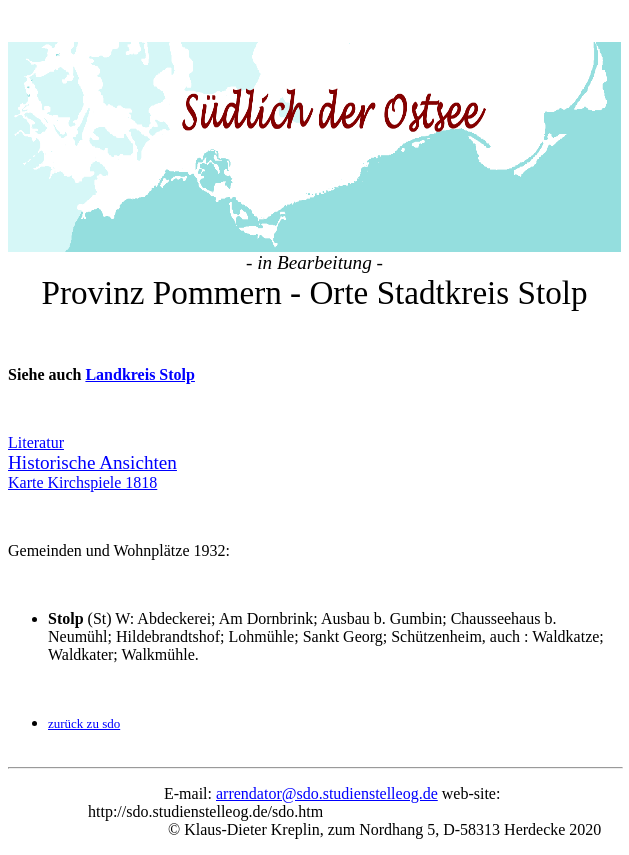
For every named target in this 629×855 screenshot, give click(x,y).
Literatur (36, 408)
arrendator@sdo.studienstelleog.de (327, 759)
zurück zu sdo (84, 689)
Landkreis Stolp (140, 340)
